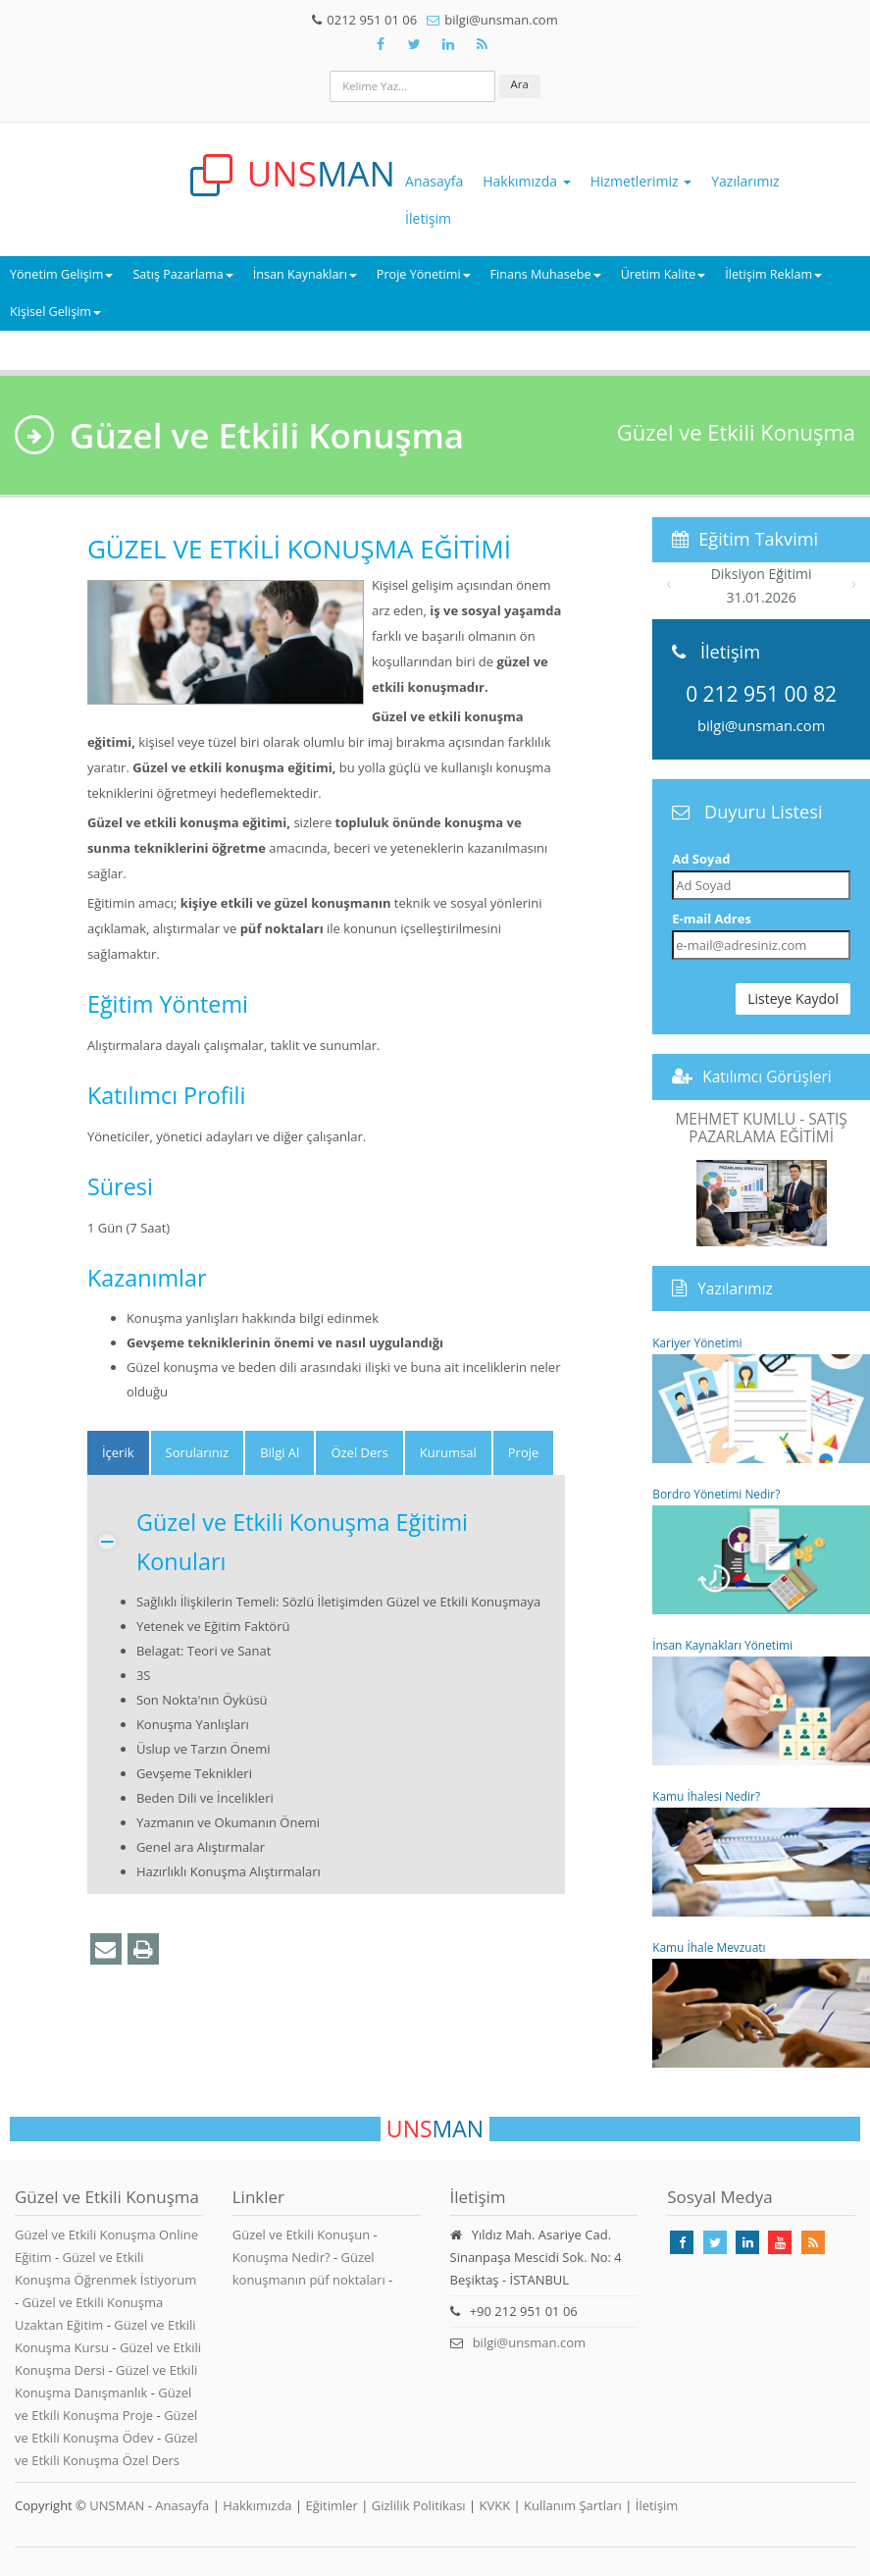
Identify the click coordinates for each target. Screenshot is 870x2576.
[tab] (118, 1453)
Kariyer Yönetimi (761, 1399)
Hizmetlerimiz (641, 181)
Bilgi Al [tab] (279, 1452)
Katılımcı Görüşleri (767, 1076)
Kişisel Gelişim (55, 311)
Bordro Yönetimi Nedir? (761, 1550)
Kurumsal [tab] (448, 1452)
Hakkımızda (526, 181)
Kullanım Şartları (573, 2505)
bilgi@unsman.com (761, 725)
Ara (520, 84)
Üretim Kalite (663, 274)
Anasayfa (434, 181)
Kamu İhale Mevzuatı (761, 2003)
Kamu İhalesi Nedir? (761, 1852)
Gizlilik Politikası (419, 2505)
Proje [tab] (523, 1452)
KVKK (495, 2505)
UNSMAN (116, 2505)
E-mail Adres (711, 918)
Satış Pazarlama (182, 274)
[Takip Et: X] (415, 44)
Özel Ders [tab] (359, 1452)
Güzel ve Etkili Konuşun (301, 2234)
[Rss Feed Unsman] (482, 44)
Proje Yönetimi (424, 274)
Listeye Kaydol (793, 998)
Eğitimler (331, 2505)
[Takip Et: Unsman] (448, 44)
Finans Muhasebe (545, 274)
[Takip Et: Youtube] (780, 2242)
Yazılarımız (745, 181)
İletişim (428, 218)
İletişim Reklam (773, 274)
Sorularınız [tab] (198, 1452)
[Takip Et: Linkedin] (747, 2242)
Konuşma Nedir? (281, 2257)
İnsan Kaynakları (305, 274)
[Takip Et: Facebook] (380, 44)
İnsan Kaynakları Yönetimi (761, 1701)
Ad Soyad (701, 858)
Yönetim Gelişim (61, 274)
